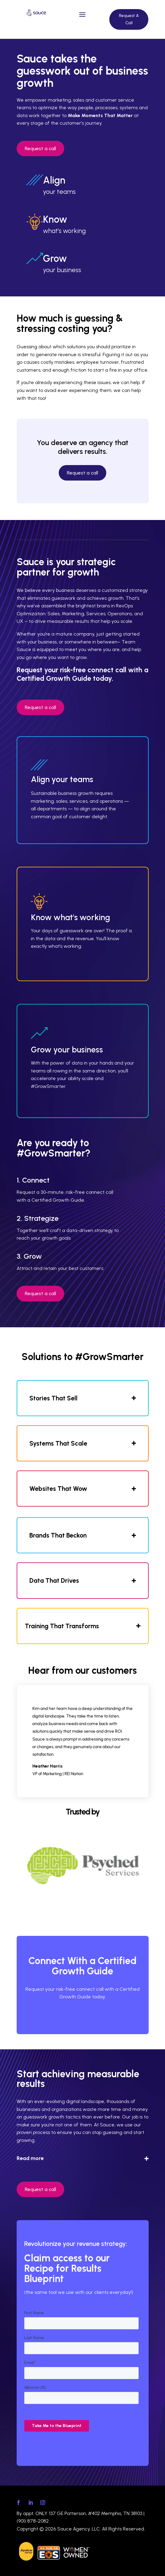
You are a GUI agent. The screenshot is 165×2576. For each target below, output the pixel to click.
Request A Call (129, 19)
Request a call (40, 148)
